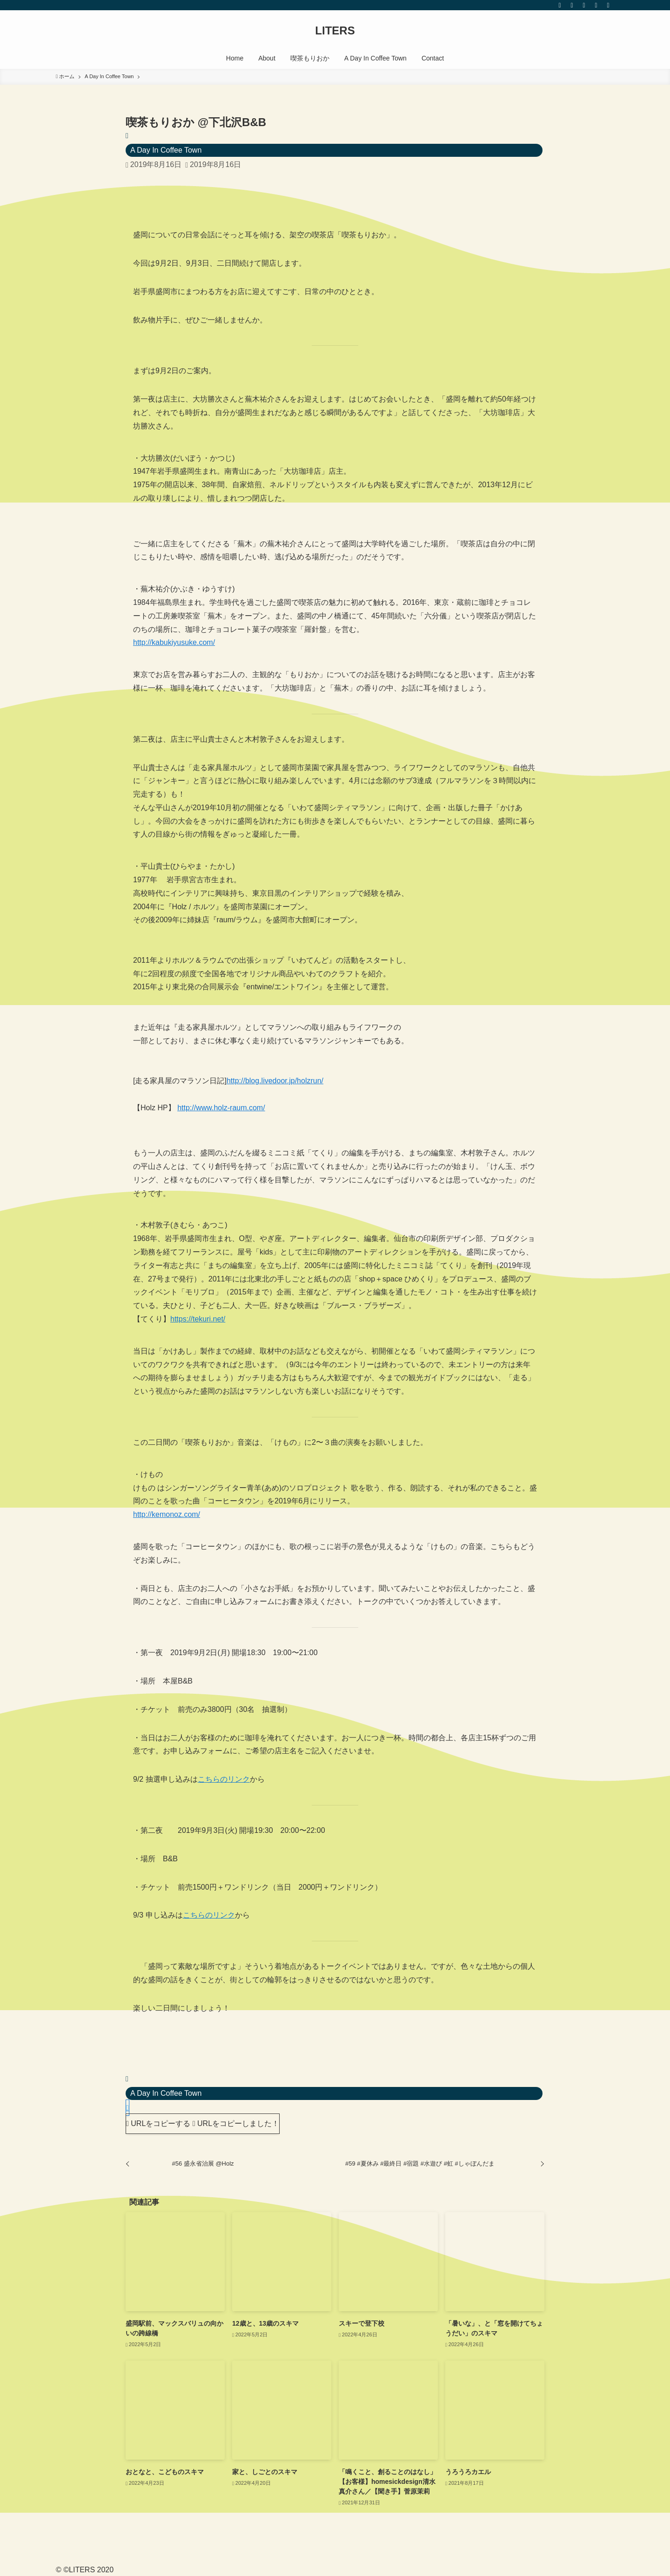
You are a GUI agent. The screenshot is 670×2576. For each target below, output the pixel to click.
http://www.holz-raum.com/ (221, 1108)
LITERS (335, 30)
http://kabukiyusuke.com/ (174, 642)
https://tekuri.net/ (197, 1319)
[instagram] (572, 5)
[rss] (596, 5)
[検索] (608, 5)
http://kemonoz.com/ (166, 1514)
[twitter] (560, 5)
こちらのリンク (224, 1779)
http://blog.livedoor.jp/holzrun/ (275, 1081)
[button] (127, 2108)
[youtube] (584, 5)
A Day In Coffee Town (165, 150)
